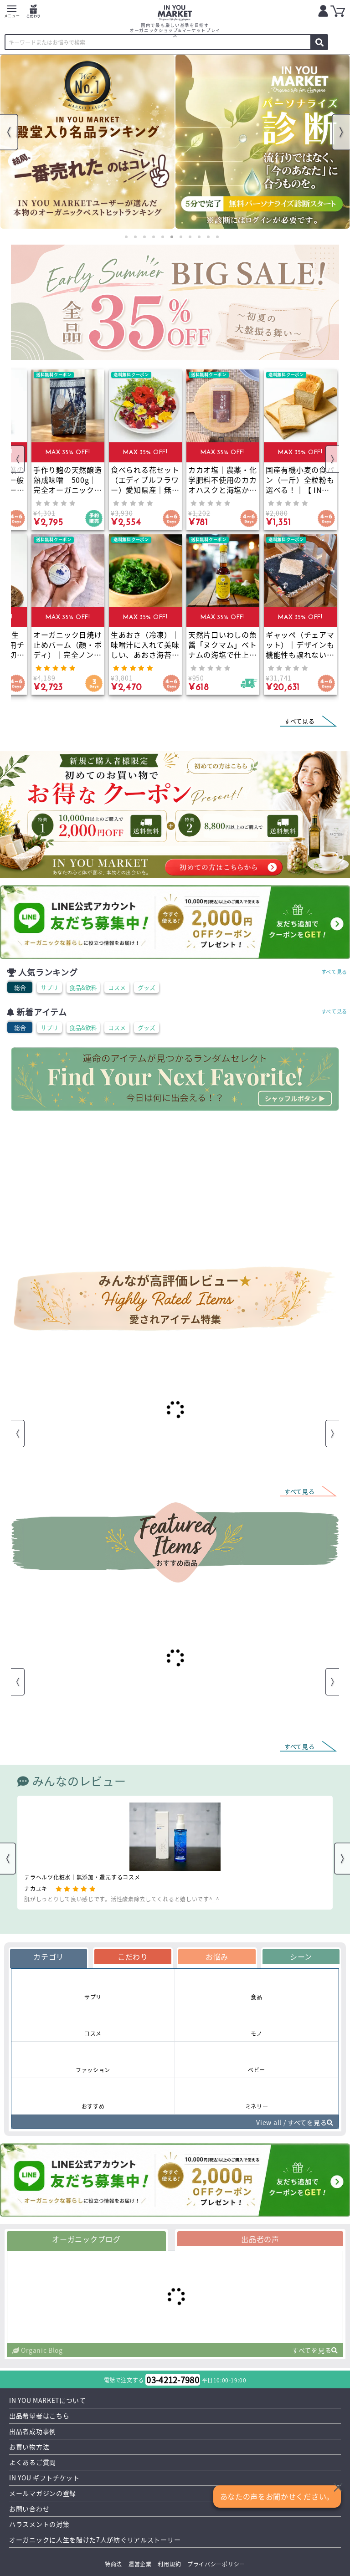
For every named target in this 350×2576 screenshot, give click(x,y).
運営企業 (140, 2564)
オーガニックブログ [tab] (86, 2238)
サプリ (49, 987)
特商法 (113, 2564)
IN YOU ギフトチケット (44, 2477)
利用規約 (169, 2564)
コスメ (117, 987)
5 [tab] (162, 237)
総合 (20, 987)
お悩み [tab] (217, 1956)
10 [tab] (208, 237)
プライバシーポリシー (216, 2564)
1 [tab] (126, 237)
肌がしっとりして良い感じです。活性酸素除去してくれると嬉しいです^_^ (122, 1899)
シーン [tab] (301, 1956)
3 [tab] (144, 237)
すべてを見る (315, 2350)
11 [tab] (217, 237)
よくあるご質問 (32, 2462)
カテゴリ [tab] (48, 1956)
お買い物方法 (29, 2446)
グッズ (146, 987)
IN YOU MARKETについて (47, 2400)
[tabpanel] (87, 142)
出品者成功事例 (32, 2431)
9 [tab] (199, 237)
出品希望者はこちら (39, 2415)
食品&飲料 (83, 987)
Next (341, 132)
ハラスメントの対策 (39, 2524)
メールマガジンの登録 (42, 2493)
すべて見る (334, 971)
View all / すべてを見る (295, 2122)
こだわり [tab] (133, 1956)
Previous (9, 132)
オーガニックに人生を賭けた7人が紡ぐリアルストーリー (94, 2539)
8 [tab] (190, 237)
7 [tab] (181, 237)
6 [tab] (171, 237)
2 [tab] (135, 237)
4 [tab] (153, 237)
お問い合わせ (29, 2508)
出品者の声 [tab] (260, 2238)
